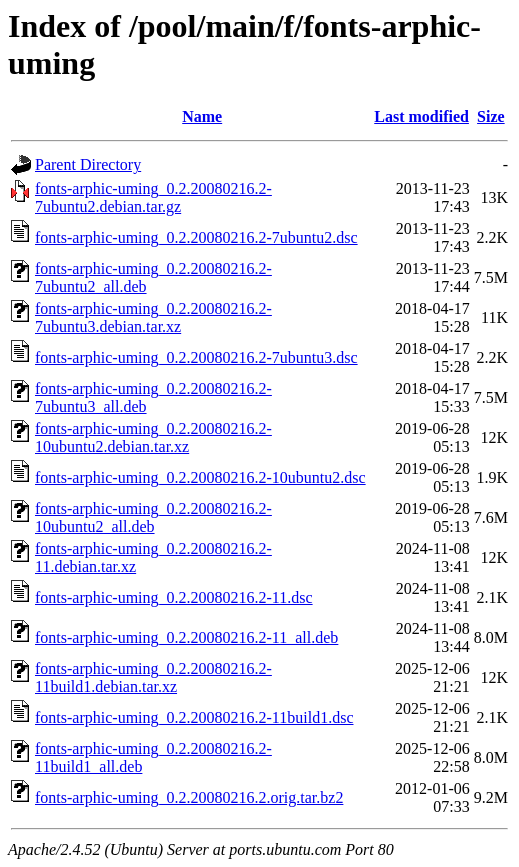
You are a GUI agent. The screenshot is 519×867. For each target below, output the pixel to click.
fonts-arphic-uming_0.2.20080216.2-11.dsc (174, 597)
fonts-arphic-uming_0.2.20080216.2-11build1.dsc (194, 717)
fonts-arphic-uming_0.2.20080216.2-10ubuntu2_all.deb (153, 517)
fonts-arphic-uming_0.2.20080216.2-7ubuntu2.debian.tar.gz (153, 197)
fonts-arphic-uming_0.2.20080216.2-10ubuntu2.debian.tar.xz (153, 437)
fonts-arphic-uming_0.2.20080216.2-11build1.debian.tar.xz (153, 677)
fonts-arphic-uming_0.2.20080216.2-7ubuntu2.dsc (196, 237)
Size (491, 116)
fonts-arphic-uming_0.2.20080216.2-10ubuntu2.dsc (200, 477)
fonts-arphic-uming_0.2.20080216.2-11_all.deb (186, 637)
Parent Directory (88, 164)
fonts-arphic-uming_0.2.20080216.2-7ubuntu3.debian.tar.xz (153, 317)
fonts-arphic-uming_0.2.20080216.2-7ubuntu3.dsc (196, 357)
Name (202, 116)
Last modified (421, 116)
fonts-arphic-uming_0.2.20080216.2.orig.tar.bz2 (189, 797)
